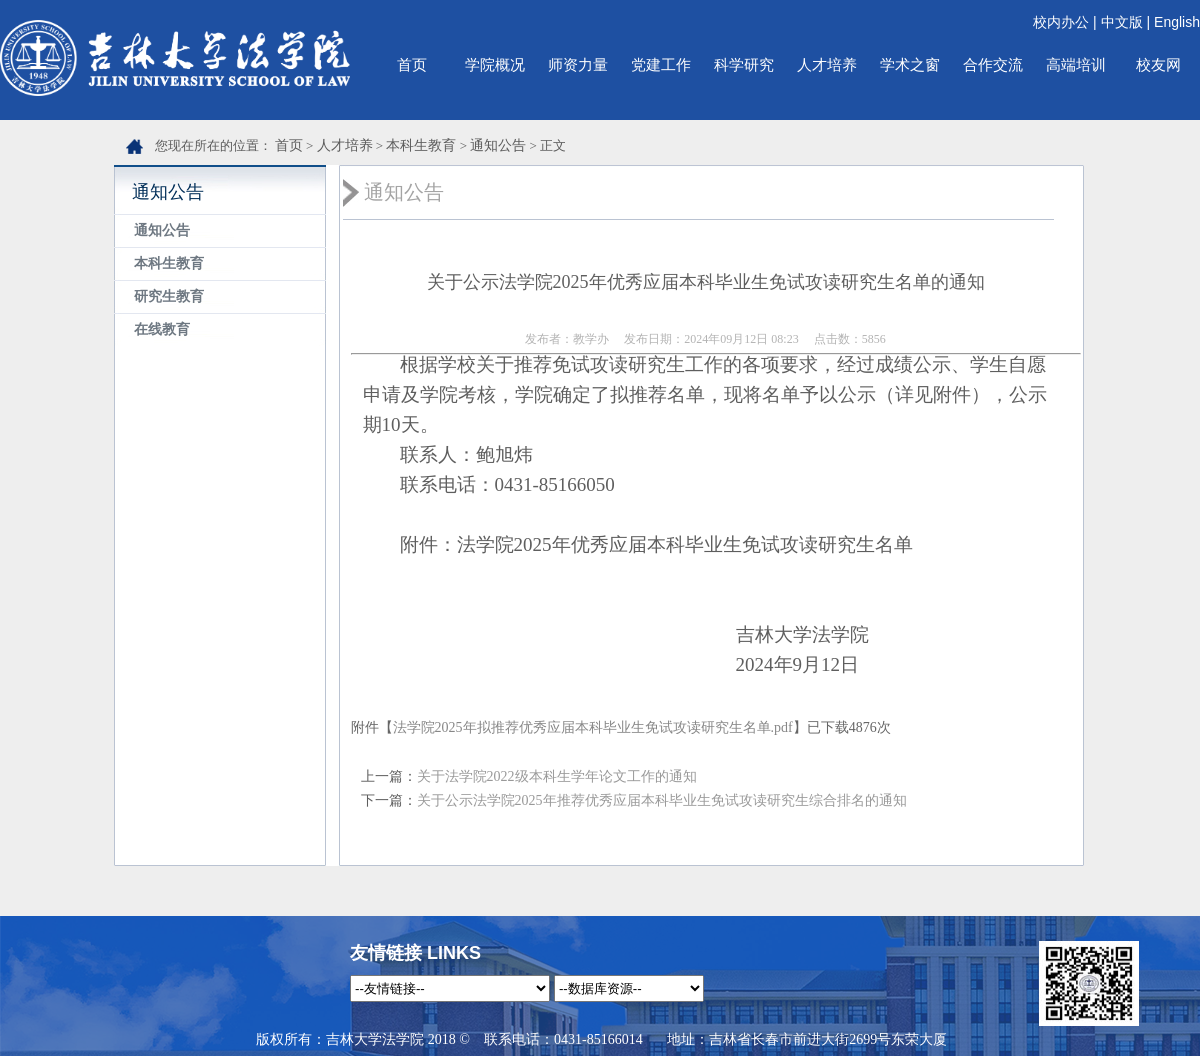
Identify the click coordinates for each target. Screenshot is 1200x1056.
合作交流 (993, 64)
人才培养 (827, 64)
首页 (412, 64)
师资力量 (578, 64)
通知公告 (498, 145)
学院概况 (495, 64)
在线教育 (162, 329)
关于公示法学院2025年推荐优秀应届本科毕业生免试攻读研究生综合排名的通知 (662, 800)
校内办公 (1061, 22)
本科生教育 (421, 145)
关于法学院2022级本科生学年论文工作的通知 (557, 776)
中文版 (1122, 22)
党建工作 (661, 64)
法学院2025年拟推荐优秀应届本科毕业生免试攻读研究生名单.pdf (593, 727)
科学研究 (744, 64)
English (1177, 22)
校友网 (1158, 64)
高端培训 (1076, 64)
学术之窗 (910, 64)
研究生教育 (169, 296)
